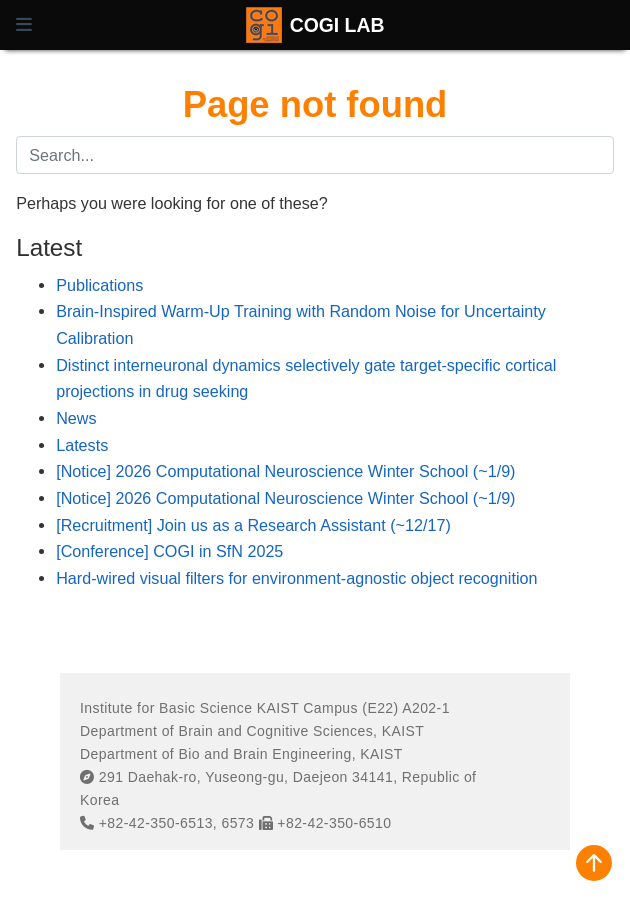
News (76, 418)
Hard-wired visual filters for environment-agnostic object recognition (296, 578)
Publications (99, 285)
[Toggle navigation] (24, 25)
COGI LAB (337, 25)
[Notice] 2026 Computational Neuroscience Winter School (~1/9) (285, 471)
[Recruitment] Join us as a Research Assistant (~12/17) (253, 525)
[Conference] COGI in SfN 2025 (169, 551)
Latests (82, 445)
